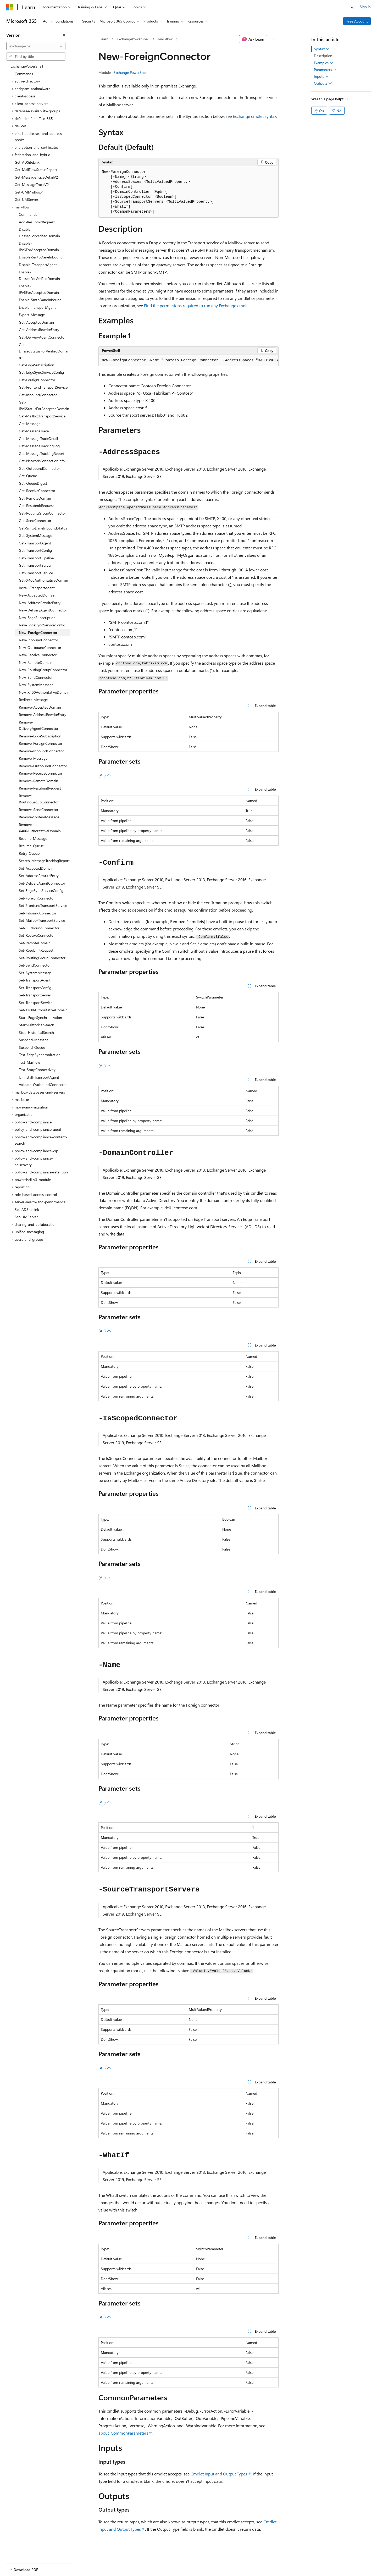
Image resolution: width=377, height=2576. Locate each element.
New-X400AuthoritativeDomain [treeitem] (44, 692)
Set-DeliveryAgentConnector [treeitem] (42, 883)
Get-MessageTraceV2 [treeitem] (32, 184)
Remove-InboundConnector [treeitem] (41, 750)
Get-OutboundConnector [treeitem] (39, 468)
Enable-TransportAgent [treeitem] (37, 307)
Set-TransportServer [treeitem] (35, 994)
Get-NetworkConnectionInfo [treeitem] (42, 460)
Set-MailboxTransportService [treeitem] (42, 920)
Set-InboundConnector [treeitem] (37, 913)
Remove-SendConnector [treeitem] (38, 809)
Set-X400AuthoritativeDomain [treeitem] (43, 1009)
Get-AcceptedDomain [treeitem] (36, 322)
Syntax (321, 49)
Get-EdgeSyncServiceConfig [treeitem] (41, 372)
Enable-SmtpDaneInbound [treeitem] (40, 299)
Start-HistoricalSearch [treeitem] (36, 1024)
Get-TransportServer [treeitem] (35, 565)
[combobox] (35, 46)
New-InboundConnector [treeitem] (38, 639)
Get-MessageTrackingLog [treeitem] (39, 445)
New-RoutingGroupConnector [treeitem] (43, 669)
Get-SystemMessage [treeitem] (35, 535)
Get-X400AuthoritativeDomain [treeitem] (43, 580)
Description (323, 55)
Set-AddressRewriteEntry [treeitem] (39, 875)
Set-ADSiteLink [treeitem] (27, 1209)
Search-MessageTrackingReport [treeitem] (44, 860)
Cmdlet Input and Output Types (219, 2473)
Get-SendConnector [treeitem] (35, 520)
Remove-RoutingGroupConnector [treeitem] (39, 799)
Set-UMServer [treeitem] (26, 1216)
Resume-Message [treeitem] (33, 838)
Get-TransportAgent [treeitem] (35, 542)
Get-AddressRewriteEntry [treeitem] (39, 329)
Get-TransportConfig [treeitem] (35, 550)
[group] (188, 360)
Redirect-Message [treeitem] (33, 699)
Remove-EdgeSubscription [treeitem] (40, 735)
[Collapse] (64, 35)
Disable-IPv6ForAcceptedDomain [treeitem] (39, 246)
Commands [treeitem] (24, 73)
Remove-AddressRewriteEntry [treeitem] (42, 714)
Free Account (357, 21)
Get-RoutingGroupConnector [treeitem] (42, 513)
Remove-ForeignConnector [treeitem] (40, 743)
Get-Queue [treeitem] (28, 475)
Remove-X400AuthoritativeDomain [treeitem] (40, 828)
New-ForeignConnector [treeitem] (38, 632)
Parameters (325, 69)
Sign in (365, 6)
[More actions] (274, 39)
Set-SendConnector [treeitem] (35, 965)
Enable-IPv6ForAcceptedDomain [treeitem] (39, 289)
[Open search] (352, 7)
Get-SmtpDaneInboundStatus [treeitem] (43, 528)
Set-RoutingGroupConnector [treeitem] (42, 957)
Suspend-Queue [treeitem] (32, 1047)
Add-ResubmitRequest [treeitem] (37, 221)
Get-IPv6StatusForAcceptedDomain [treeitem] (44, 405)
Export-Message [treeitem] (32, 314)
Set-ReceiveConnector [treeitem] (37, 935)
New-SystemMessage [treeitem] (36, 684)
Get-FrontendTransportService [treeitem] (43, 387)
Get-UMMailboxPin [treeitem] (30, 192)
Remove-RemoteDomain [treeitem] (38, 780)
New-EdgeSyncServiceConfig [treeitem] (42, 624)
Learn (103, 38)
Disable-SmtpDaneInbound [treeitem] (41, 257)
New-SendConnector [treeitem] (36, 677)
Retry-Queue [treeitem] (29, 853)
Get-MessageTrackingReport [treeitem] (41, 453)
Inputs (321, 76)
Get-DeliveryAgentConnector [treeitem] (42, 337)
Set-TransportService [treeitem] (35, 1002)
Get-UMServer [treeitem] (26, 199)
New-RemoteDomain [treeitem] (35, 662)
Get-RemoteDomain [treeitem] (35, 498)
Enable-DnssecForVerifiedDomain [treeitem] (39, 275)
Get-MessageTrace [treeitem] (34, 430)
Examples (323, 62)
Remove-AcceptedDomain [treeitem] (40, 707)
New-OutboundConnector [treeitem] (40, 647)
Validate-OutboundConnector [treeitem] (43, 1084)
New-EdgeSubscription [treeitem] (37, 617)
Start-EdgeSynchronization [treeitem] (40, 1017)
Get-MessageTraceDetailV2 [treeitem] (36, 177)
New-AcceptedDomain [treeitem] (37, 595)
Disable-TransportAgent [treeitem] (38, 264)
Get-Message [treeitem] (29, 423)
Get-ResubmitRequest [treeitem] (36, 505)
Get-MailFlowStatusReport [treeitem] (36, 169)
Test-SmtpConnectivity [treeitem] (37, 1069)
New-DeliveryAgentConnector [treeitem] (43, 610)
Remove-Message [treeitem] (33, 758)
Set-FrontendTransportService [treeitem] (43, 905)
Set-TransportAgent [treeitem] (35, 980)
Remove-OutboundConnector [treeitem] (43, 765)
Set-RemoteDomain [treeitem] (35, 942)
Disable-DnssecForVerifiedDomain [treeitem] (39, 232)
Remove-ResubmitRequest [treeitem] (40, 788)
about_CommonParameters (123, 2433)
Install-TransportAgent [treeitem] (37, 587)
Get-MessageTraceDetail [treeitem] (38, 438)
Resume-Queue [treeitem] (31, 845)
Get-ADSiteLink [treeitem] (27, 162)
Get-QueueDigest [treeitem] (33, 483)
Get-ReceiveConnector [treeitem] (37, 490)
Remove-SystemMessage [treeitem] (39, 816)
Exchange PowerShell (130, 72)
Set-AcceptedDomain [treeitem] (36, 868)
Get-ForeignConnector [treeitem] (37, 379)
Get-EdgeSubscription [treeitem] (36, 364)
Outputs (323, 83)
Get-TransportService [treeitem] (36, 572)
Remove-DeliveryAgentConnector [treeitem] (38, 725)
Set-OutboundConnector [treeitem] (39, 927)
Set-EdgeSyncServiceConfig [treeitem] (41, 890)
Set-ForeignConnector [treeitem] (37, 898)
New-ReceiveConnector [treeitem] (38, 654)
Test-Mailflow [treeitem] (29, 1062)
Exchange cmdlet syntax (254, 116)
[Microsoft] (9, 7)
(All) (104, 775)
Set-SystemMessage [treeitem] (35, 972)
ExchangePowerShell (133, 38)
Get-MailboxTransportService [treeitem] (42, 415)
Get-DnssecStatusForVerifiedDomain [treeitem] (43, 351)
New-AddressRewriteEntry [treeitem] (39, 602)
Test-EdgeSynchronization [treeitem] (39, 1054)
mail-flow (165, 38)
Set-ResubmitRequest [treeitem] (36, 950)
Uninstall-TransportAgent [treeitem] (39, 1077)
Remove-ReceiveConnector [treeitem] (40, 773)
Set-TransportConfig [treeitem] (35, 987)
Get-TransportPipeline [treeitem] (36, 557)
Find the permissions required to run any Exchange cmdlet (197, 305)
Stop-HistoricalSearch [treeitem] (36, 1032)
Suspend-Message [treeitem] (33, 1039)
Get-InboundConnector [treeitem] (38, 394)
